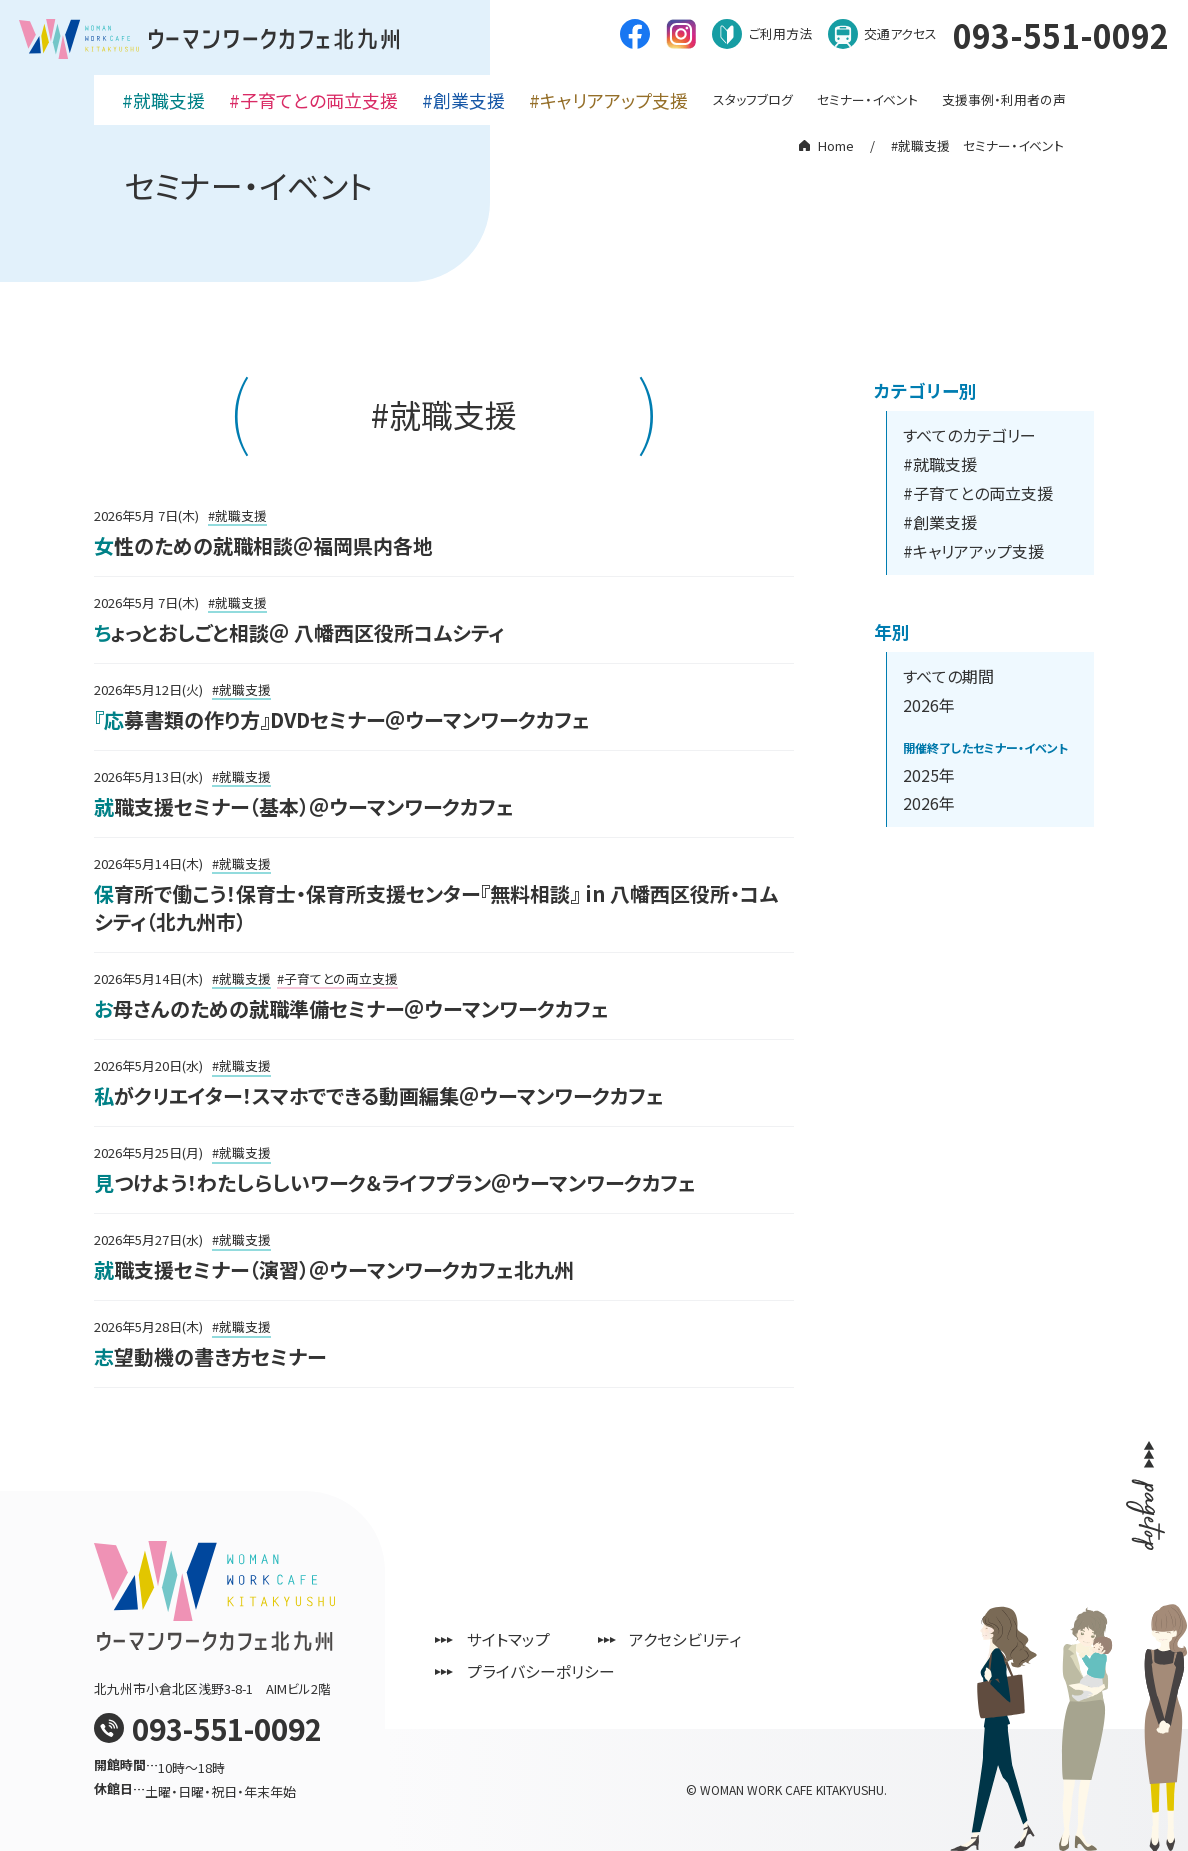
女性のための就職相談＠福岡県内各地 (263, 545)
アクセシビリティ (699, 1639)
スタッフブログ (753, 96)
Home (836, 145)
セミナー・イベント (867, 96)
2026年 (929, 705)
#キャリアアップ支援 (608, 97)
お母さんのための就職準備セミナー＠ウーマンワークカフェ (351, 1008)
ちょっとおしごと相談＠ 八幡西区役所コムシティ (299, 632)
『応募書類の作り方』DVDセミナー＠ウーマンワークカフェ (342, 719)
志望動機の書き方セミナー (210, 1356)
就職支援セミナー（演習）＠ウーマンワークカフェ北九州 (334, 1269)
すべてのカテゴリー (969, 435)
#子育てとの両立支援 (313, 97)
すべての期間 (948, 676)
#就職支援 (163, 97)
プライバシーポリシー (554, 1671)
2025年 (929, 775)
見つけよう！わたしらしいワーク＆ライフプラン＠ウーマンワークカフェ (395, 1182)
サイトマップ (521, 1639)
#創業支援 (463, 97)
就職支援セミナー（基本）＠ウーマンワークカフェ (304, 806)
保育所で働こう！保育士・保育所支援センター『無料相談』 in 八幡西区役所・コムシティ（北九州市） (436, 907)
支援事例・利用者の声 (1004, 96)
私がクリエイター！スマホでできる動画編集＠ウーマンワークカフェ (379, 1095)
